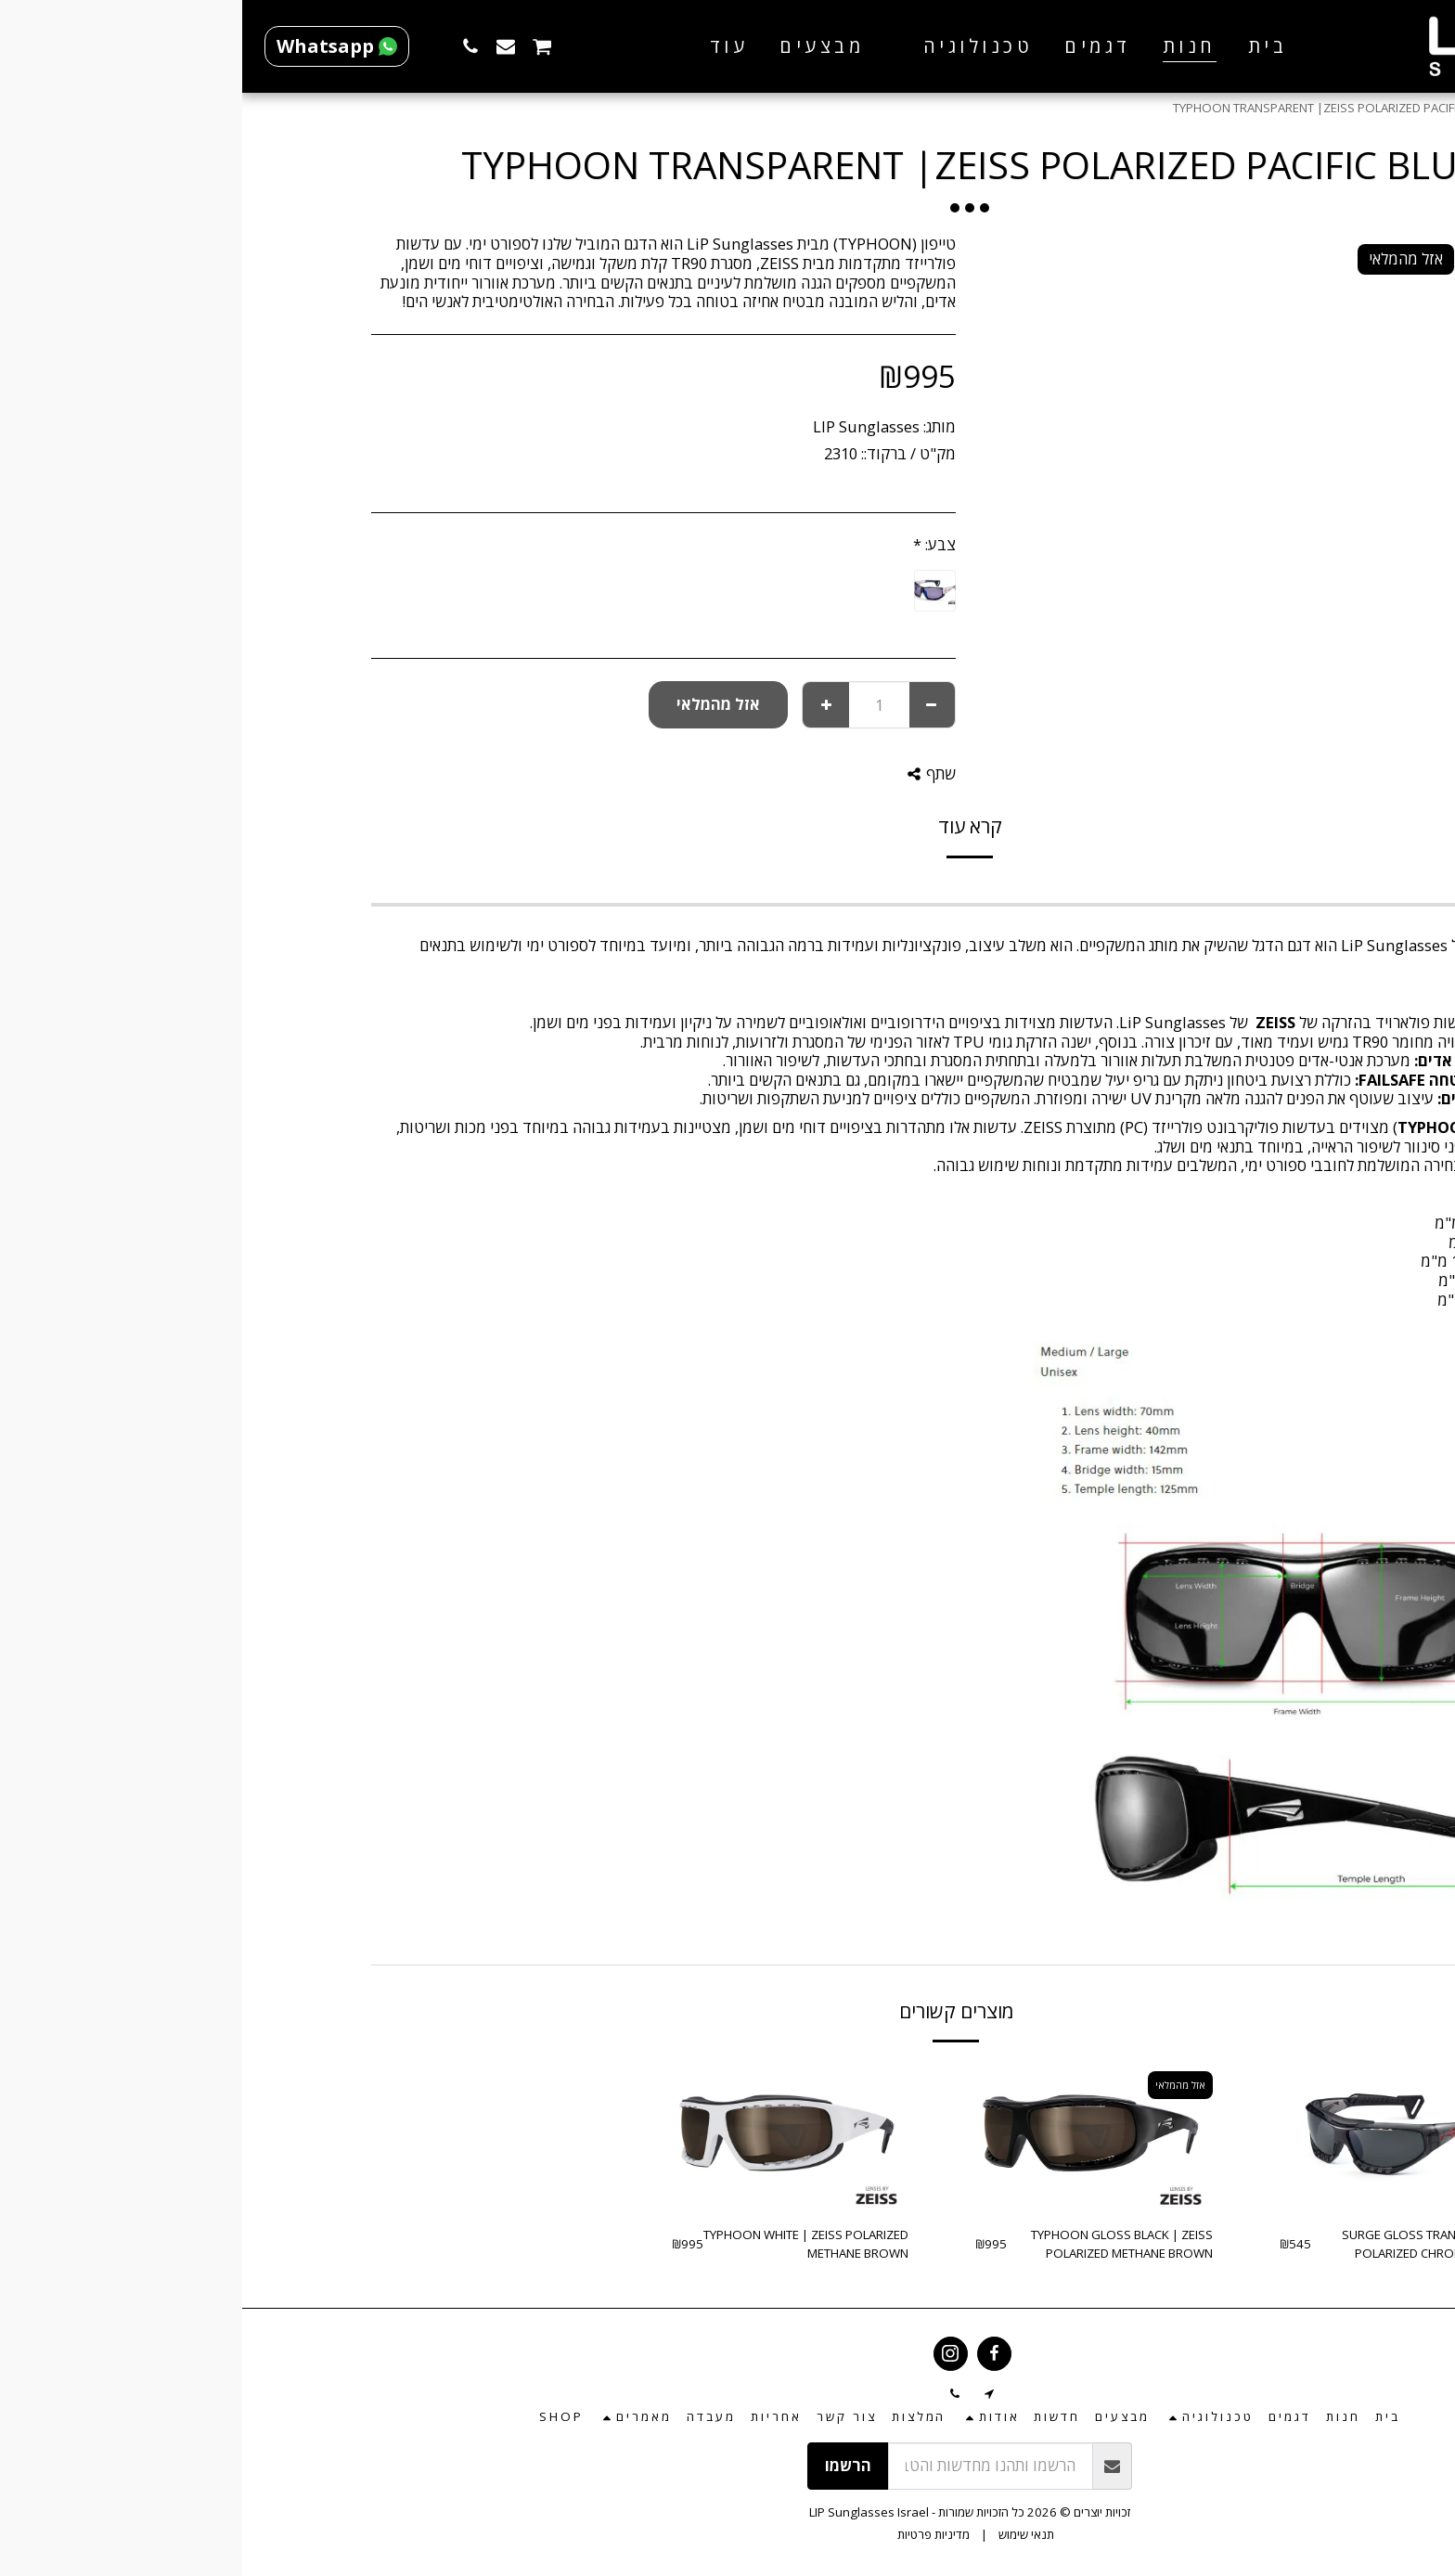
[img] (1156, 2136)
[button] (721, 46)
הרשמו (606, 2465)
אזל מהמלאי (476, 704)
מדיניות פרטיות (691, 2534)
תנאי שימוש (784, 2534)
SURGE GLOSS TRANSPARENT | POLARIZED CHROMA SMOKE (1187, 2243)
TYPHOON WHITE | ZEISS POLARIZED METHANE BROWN (563, 2243)
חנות (1281, 107)
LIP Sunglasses (624, 426)
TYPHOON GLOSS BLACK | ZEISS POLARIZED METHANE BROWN (880, 2243)
